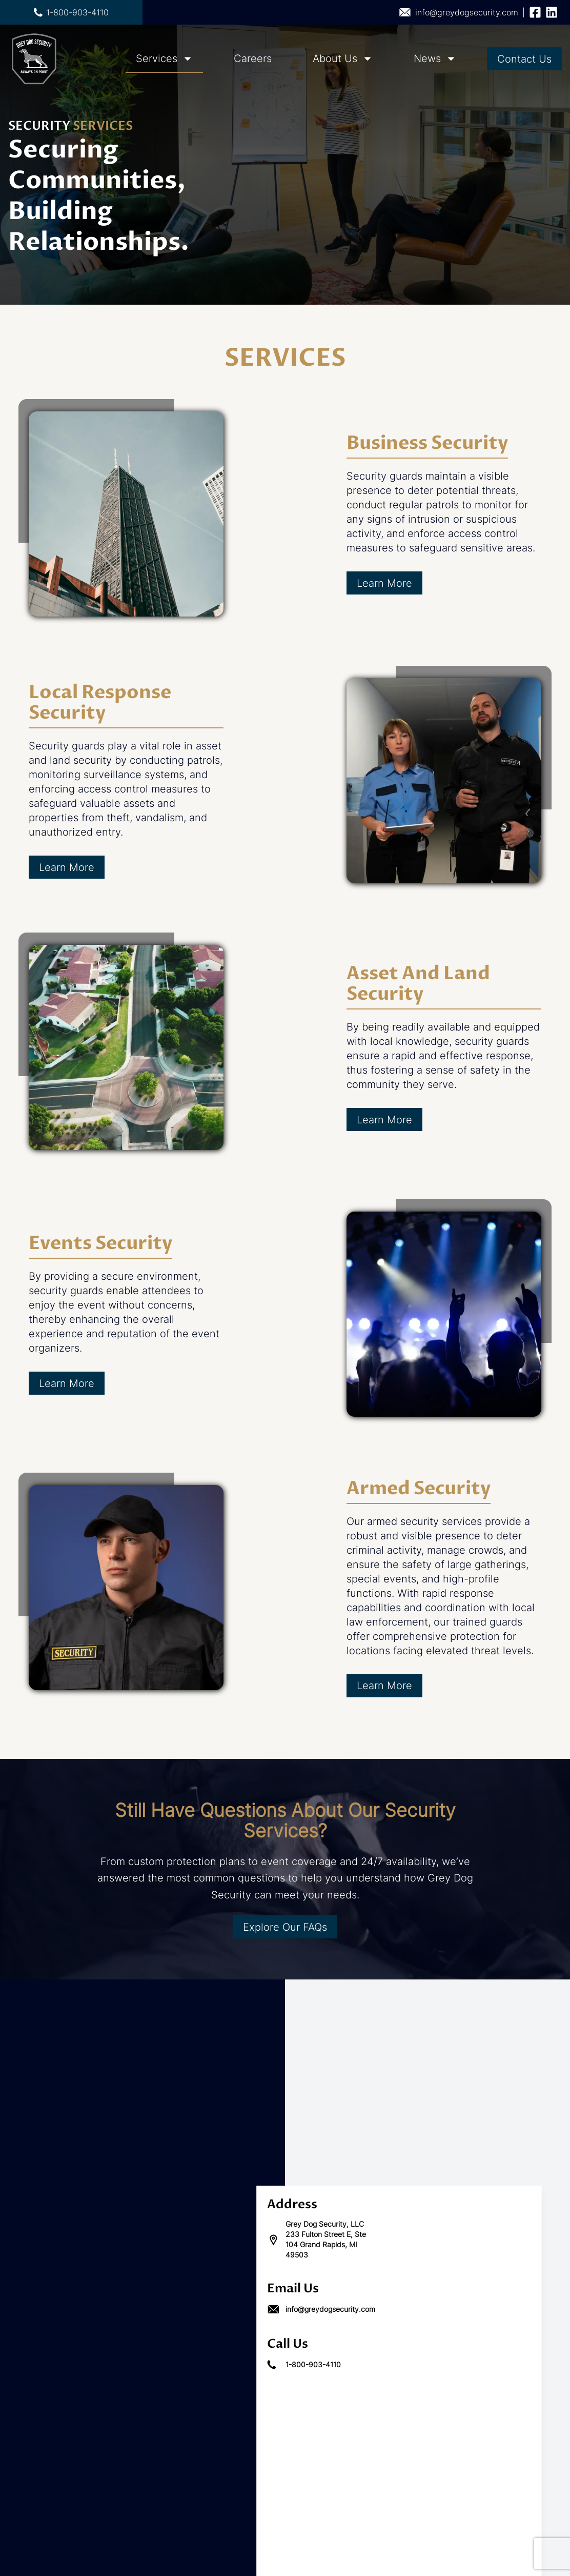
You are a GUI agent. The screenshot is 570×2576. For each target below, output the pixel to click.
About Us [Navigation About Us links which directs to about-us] (335, 58)
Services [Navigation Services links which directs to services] (156, 58)
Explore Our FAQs (285, 1927)
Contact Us (524, 59)
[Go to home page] (33, 59)
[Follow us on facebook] (535, 12)
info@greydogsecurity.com (458, 12)
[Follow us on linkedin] (551, 12)
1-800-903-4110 (71, 12)
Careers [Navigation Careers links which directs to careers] (253, 58)
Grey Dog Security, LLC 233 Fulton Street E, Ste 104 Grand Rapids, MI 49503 (316, 2239)
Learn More (384, 583)
